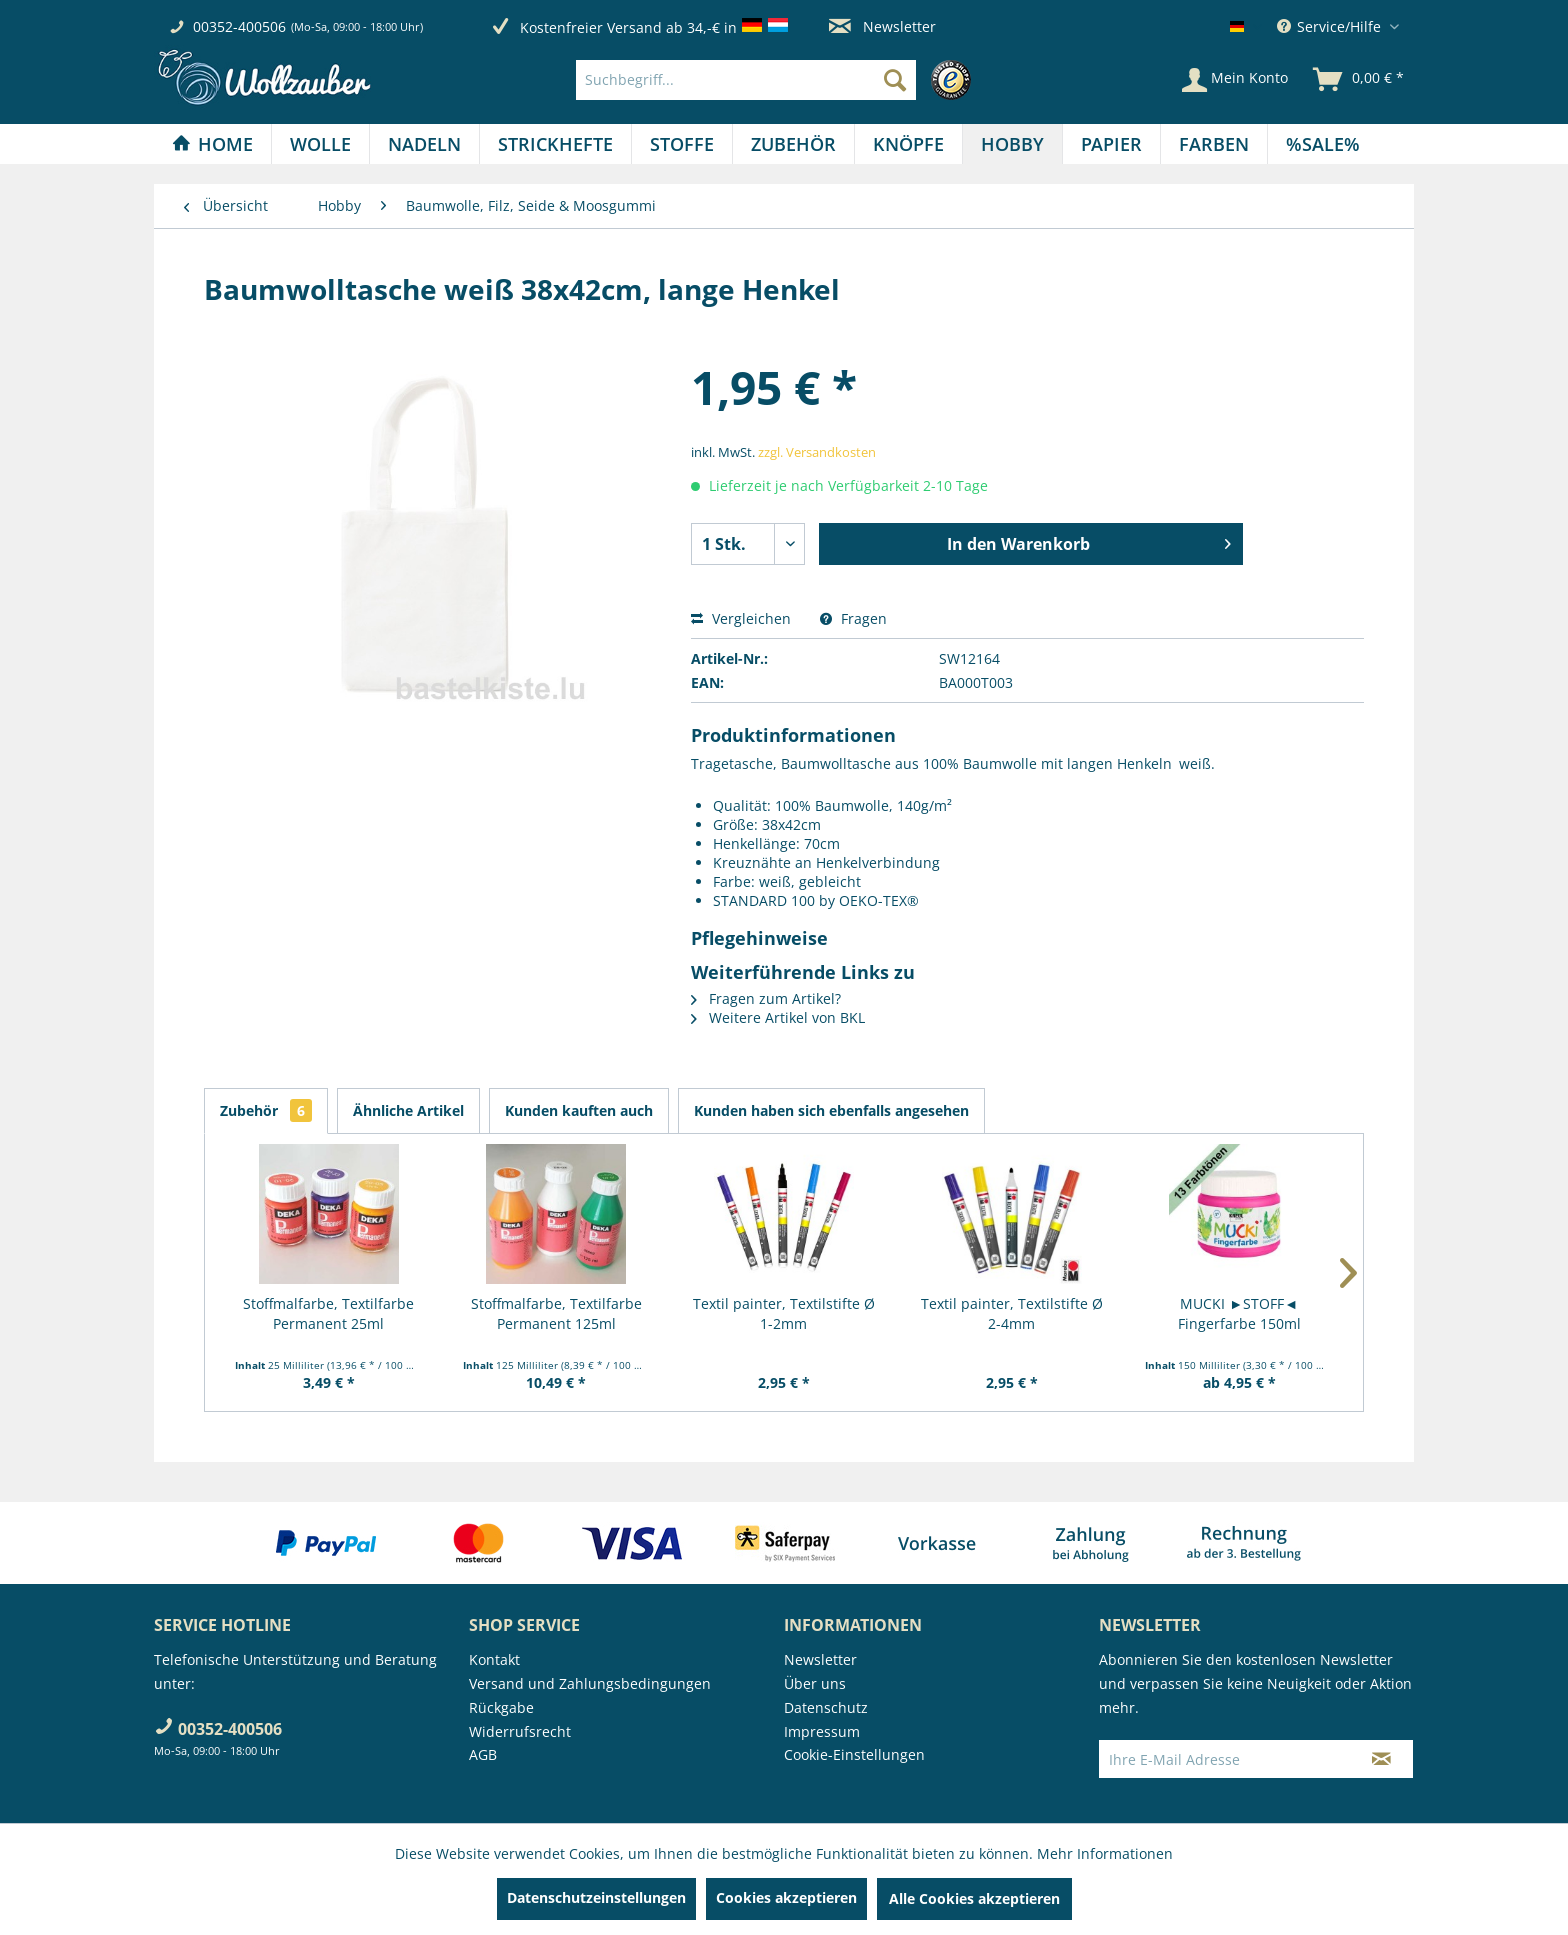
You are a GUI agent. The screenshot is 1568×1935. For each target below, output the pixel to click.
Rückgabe (501, 1707)
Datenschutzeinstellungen (596, 1897)
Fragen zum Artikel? (766, 998)
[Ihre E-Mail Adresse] (1225, 1759)
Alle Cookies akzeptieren (974, 1898)
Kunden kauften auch (579, 1110)
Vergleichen (741, 618)
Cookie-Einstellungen (854, 1754)
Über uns (815, 1683)
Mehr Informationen (1105, 1853)
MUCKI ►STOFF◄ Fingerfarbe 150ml (1239, 1313)
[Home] (212, 144)
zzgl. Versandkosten (817, 452)
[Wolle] (320, 144)
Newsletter (882, 26)
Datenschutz (826, 1707)
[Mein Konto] (1235, 80)
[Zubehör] (793, 144)
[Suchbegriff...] (746, 80)
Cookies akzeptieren (786, 1897)
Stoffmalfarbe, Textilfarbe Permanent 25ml (328, 1313)
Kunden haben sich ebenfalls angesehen (831, 1110)
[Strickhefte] (555, 144)
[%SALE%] (1323, 144)
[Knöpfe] (908, 144)
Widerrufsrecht (520, 1731)
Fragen (853, 618)
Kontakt (494, 1659)
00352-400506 (239, 26)
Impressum (822, 1731)
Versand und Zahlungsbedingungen (590, 1683)
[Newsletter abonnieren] (1381, 1759)
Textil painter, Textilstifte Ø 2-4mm (1012, 1313)
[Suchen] (895, 80)
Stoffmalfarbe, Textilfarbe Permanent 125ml (556, 1313)
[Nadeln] (424, 144)
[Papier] (1111, 144)
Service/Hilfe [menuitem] (1331, 26)
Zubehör (266, 1110)
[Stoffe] (682, 144)
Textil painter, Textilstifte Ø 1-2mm (784, 1313)
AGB (483, 1754)
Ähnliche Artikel (408, 1110)
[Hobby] (1012, 144)
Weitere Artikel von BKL (778, 1017)
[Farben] (1214, 144)
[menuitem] (778, 80)
